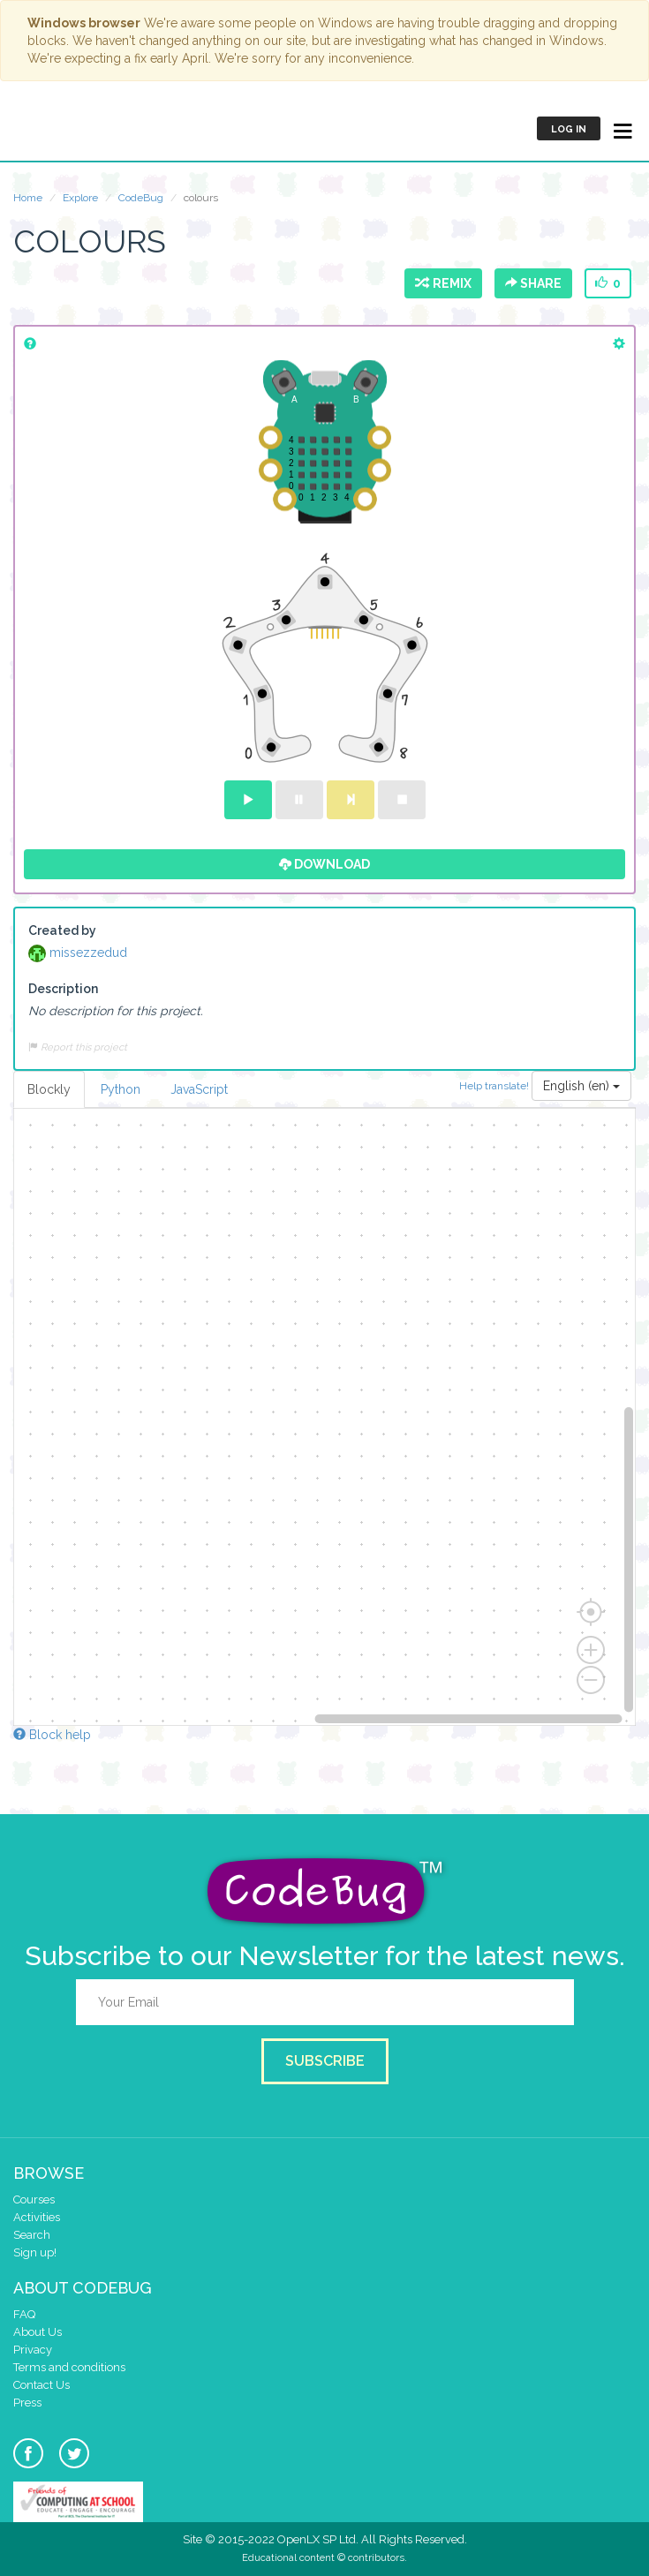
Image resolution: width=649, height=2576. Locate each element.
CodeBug (72, 128)
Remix (443, 283)
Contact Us (41, 2384)
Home (27, 198)
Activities (36, 2217)
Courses (34, 2199)
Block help (52, 1735)
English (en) (581, 1086)
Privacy (32, 2349)
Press (27, 2402)
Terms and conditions (69, 2367)
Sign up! (35, 2252)
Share (533, 283)
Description (63, 989)
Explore (80, 198)
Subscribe (325, 2061)
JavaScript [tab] (199, 1089)
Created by (62, 930)
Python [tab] (120, 1089)
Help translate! (495, 1086)
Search (31, 2234)
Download (324, 864)
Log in (568, 129)
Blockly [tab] (49, 1089)
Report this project (77, 1047)
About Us (37, 2332)
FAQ (24, 2314)
